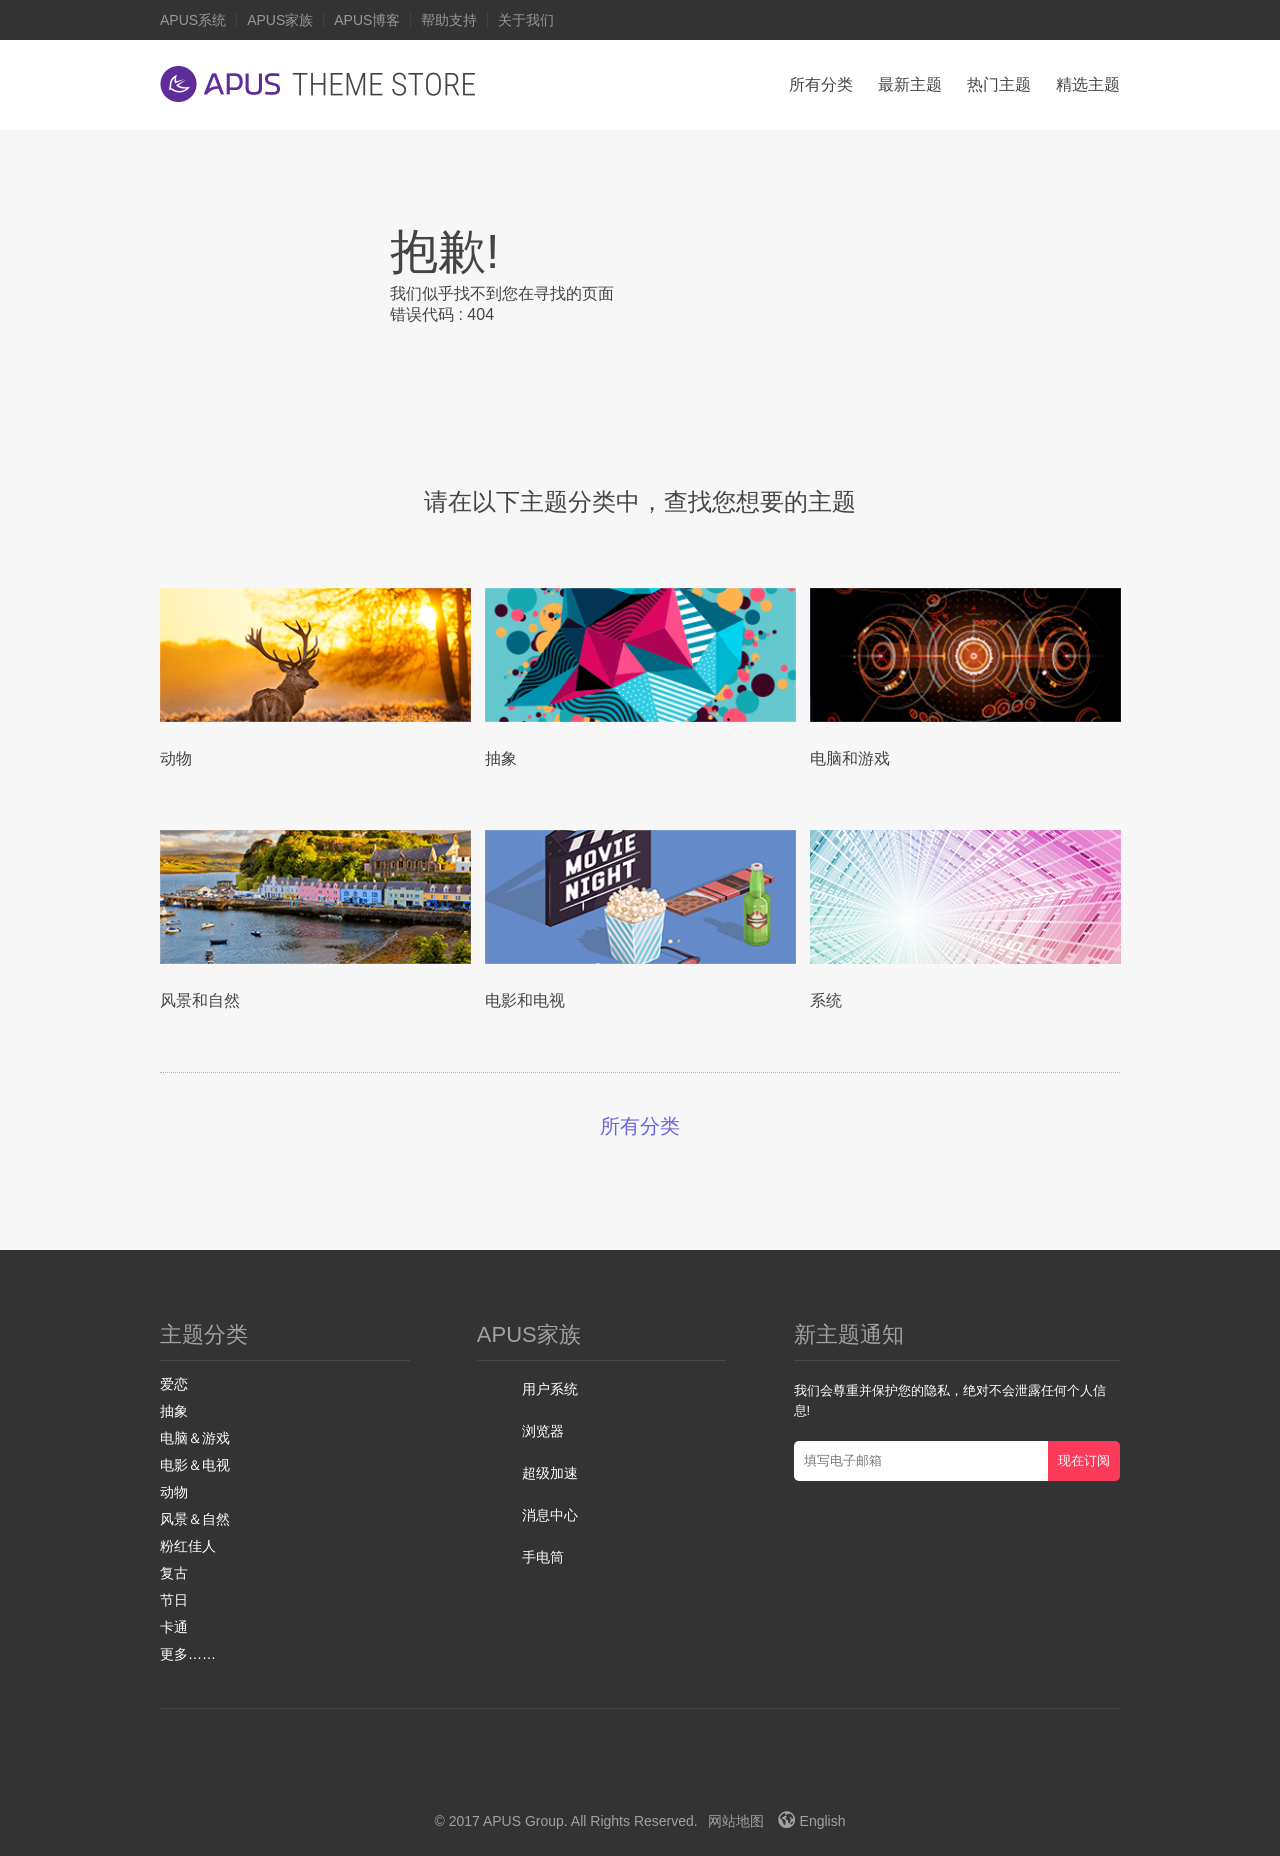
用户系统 (550, 1389)
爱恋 (174, 1384)
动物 (174, 1492)
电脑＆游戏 (195, 1438)
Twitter (542, 1771)
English (812, 1821)
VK (738, 1771)
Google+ (611, 1771)
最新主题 (910, 84)
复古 (174, 1573)
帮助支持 (449, 20)
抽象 (174, 1411)
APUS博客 (367, 20)
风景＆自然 (195, 1519)
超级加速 (550, 1473)
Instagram (694, 1771)
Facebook (576, 1771)
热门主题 (999, 84)
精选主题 (1088, 84)
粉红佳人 (188, 1546)
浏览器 (543, 1431)
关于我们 (526, 20)
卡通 (174, 1627)
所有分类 (821, 84)
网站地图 (736, 1821)
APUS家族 (280, 20)
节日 (174, 1600)
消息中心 (550, 1515)
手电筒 (543, 1557)
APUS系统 (193, 20)
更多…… (188, 1654)
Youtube (652, 1771)
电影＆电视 (195, 1465)
